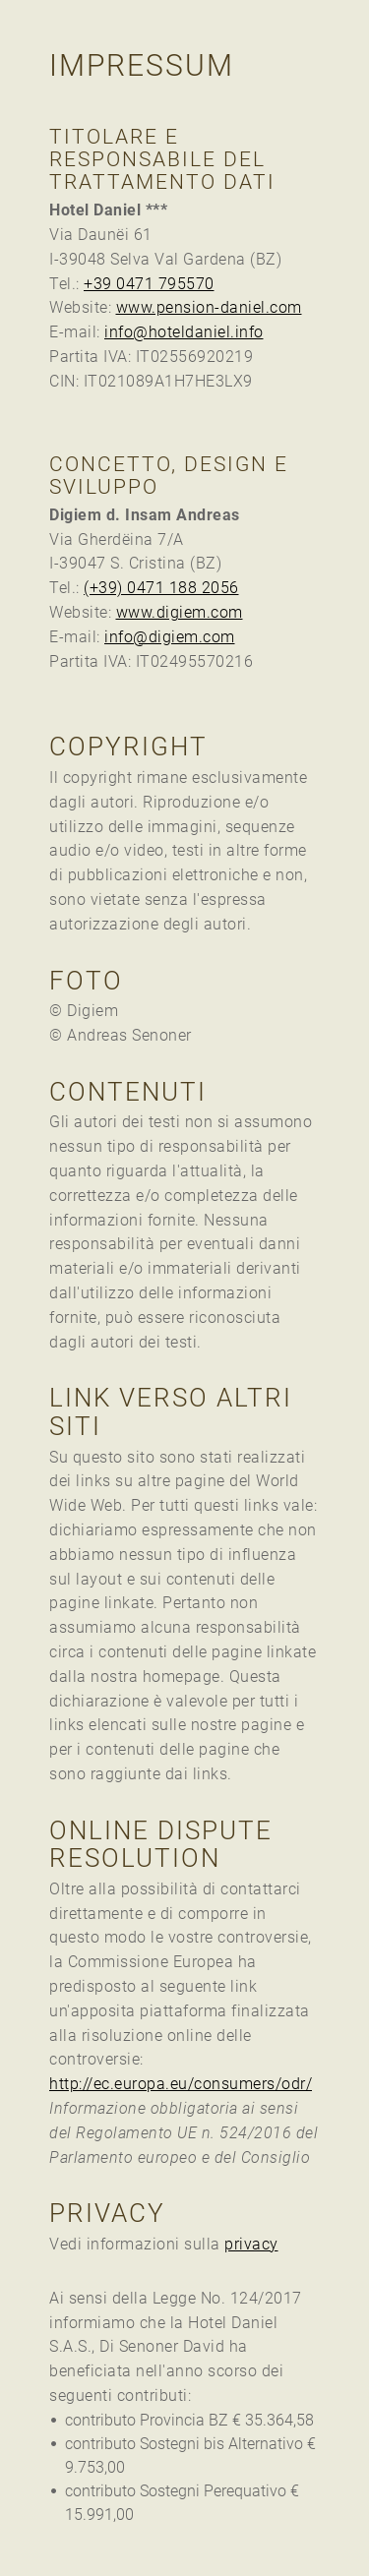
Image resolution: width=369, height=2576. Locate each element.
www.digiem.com (179, 612)
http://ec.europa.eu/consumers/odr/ (180, 2083)
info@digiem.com (169, 637)
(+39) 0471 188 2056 (161, 587)
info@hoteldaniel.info (184, 332)
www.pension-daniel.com (209, 307)
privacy (251, 2244)
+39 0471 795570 (149, 283)
